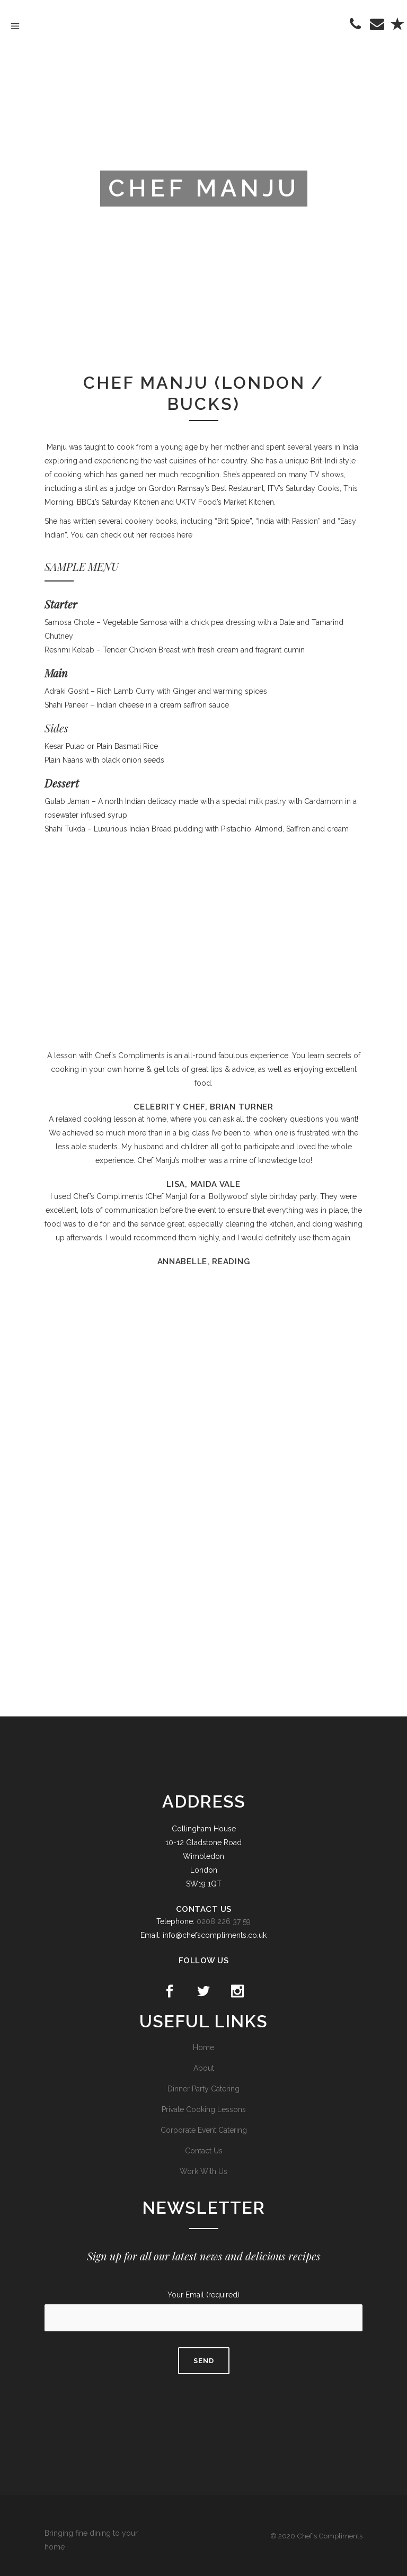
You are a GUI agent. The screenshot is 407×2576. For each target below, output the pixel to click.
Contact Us (204, 2150)
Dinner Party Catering (203, 2089)
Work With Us (203, 2171)
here (184, 535)
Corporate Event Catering (204, 2130)
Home (203, 2047)
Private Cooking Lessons (204, 2109)
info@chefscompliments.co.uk (215, 1935)
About (203, 2068)
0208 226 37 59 (224, 1921)
